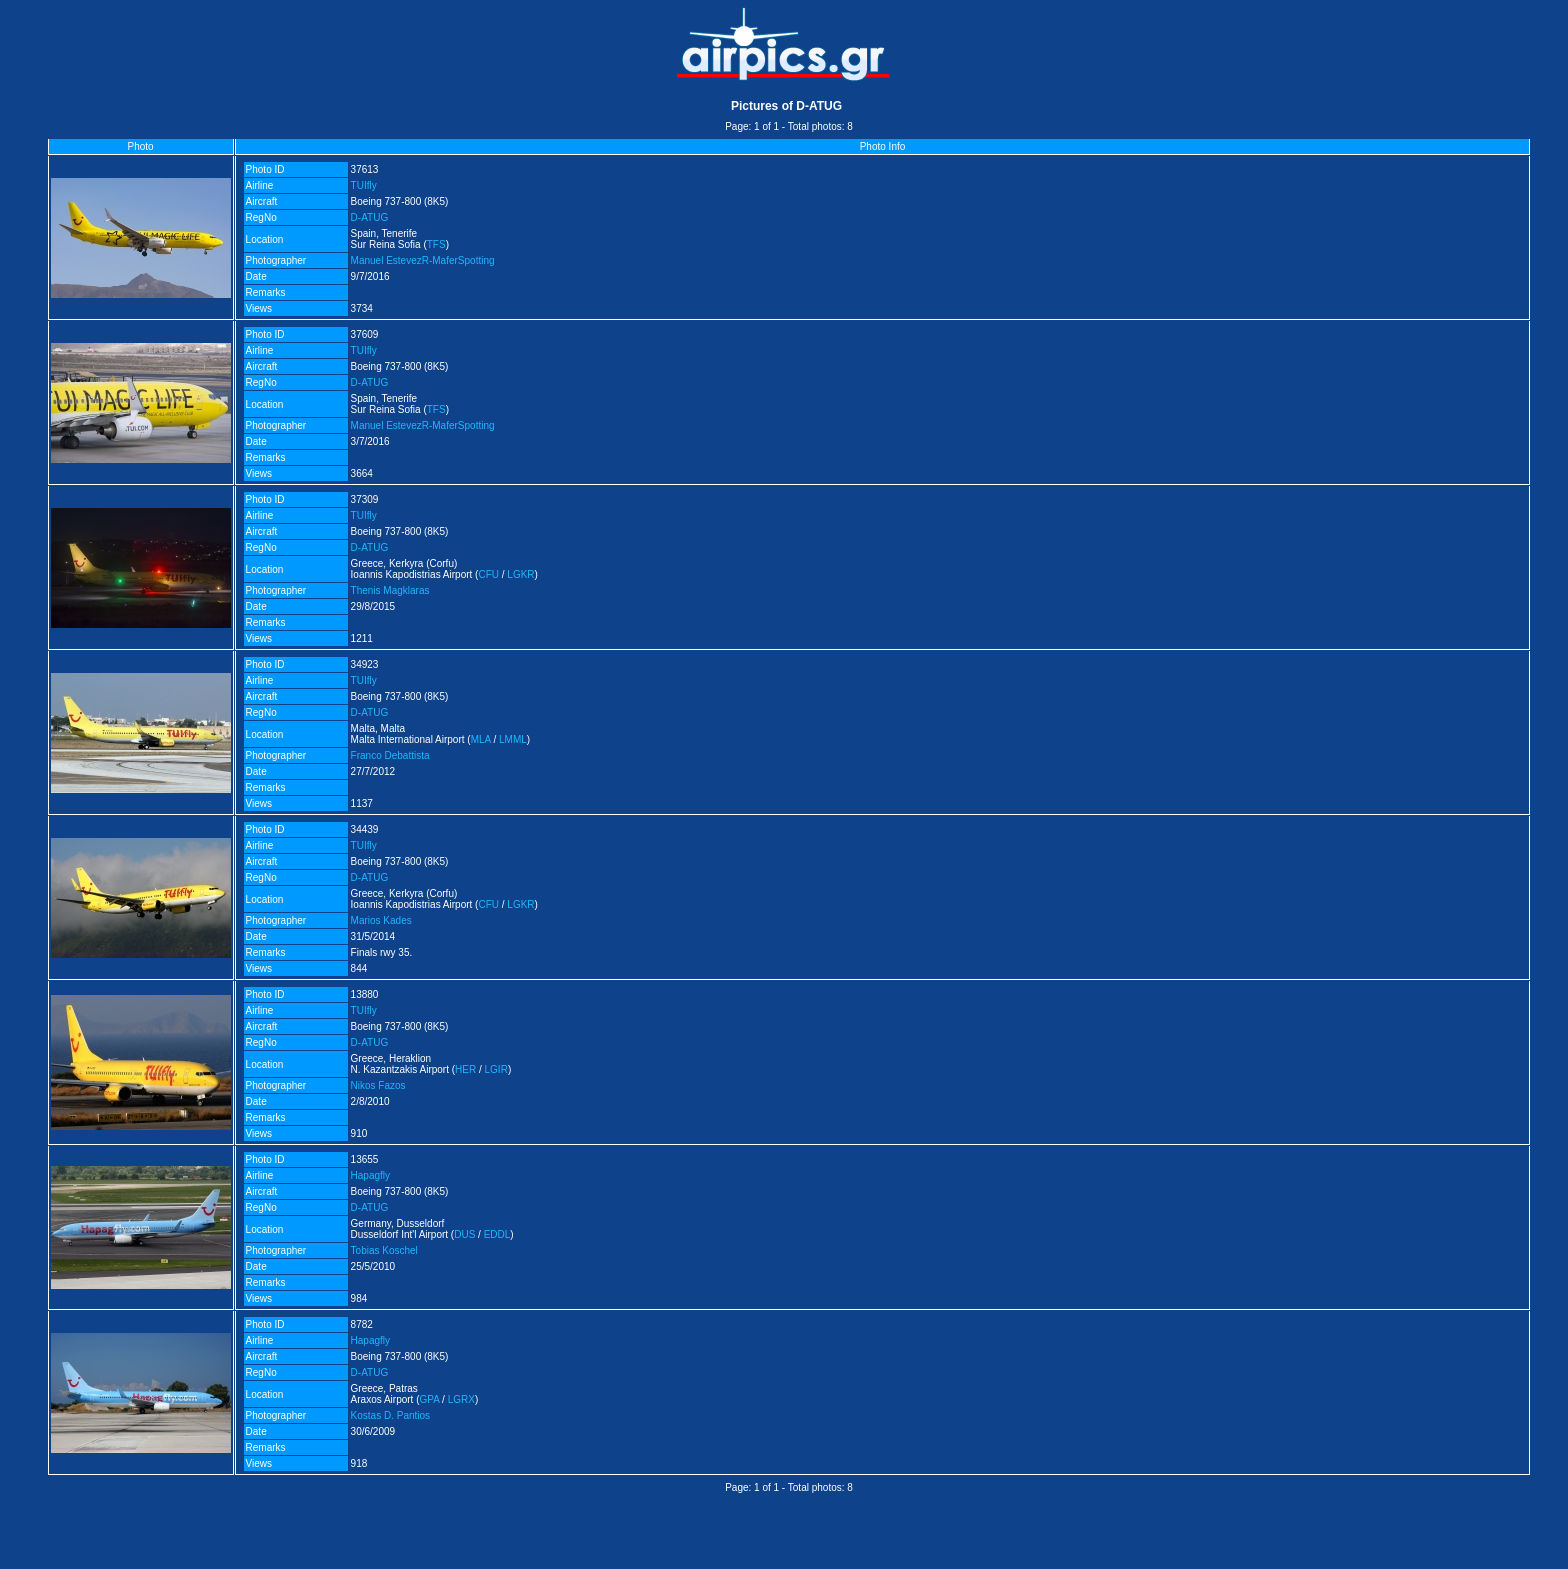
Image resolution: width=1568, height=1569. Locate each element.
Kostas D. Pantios (390, 1415)
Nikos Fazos (378, 1085)
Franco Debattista (390, 755)
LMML (513, 739)
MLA (481, 739)
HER (465, 1069)
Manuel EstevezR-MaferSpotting (423, 260)
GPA (430, 1399)
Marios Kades (381, 920)
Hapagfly (370, 1175)
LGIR (496, 1069)
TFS (436, 244)
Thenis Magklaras (390, 590)
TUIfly (364, 185)
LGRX (461, 1399)
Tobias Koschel (384, 1250)
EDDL (497, 1234)
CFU (488, 574)
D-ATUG (370, 217)
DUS (464, 1234)
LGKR (520, 574)
